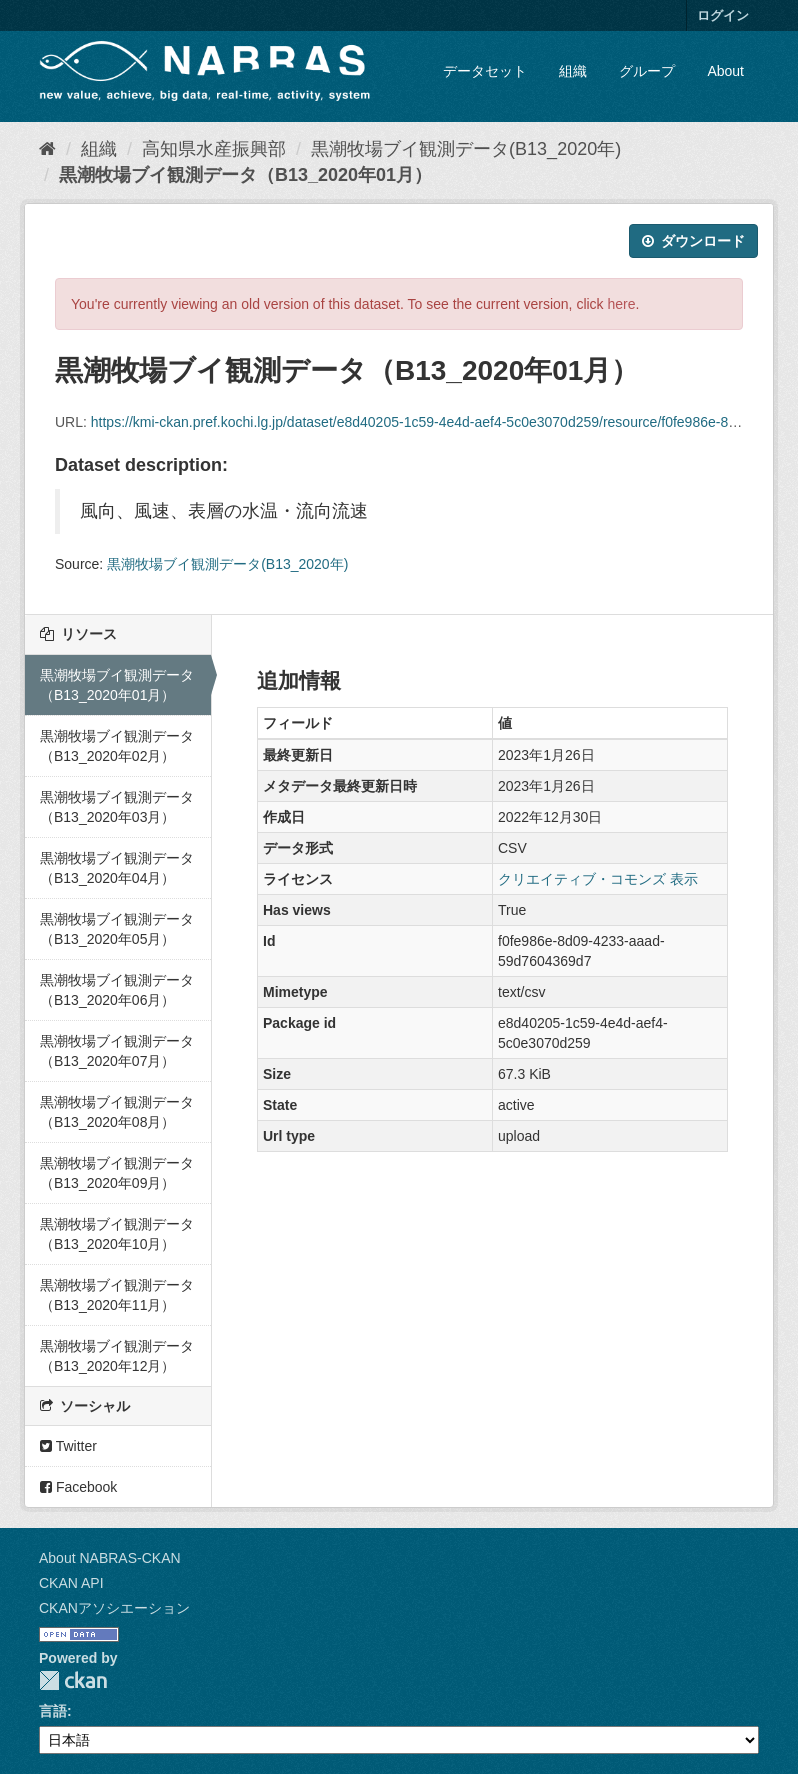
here (622, 304)
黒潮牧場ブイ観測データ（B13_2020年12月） (117, 1356)
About (725, 71)
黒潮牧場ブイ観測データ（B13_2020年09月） (117, 1173)
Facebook (78, 1487)
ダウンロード (693, 241)
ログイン (723, 15)
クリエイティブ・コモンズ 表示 (598, 879)
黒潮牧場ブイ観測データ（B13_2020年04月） (117, 868)
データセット (485, 71)
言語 (53, 1711)
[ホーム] (47, 149)
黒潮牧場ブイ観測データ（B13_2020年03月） (117, 807)
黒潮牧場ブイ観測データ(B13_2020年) (466, 149)
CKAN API (71, 1583)
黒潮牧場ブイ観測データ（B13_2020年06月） (117, 990)
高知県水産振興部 (214, 149)
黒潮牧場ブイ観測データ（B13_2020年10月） (117, 1234)
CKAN (73, 1680)
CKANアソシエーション (114, 1608)
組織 (573, 71)
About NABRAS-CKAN (110, 1558)
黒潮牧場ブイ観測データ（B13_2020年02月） (117, 746)
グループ (647, 71)
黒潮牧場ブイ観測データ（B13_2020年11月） (117, 1295)
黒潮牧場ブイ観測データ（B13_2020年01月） (245, 175)
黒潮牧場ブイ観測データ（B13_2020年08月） (117, 1112)
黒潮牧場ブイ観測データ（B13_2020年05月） (117, 929)
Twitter (68, 1446)
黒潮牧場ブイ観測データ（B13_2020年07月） (117, 1051)
